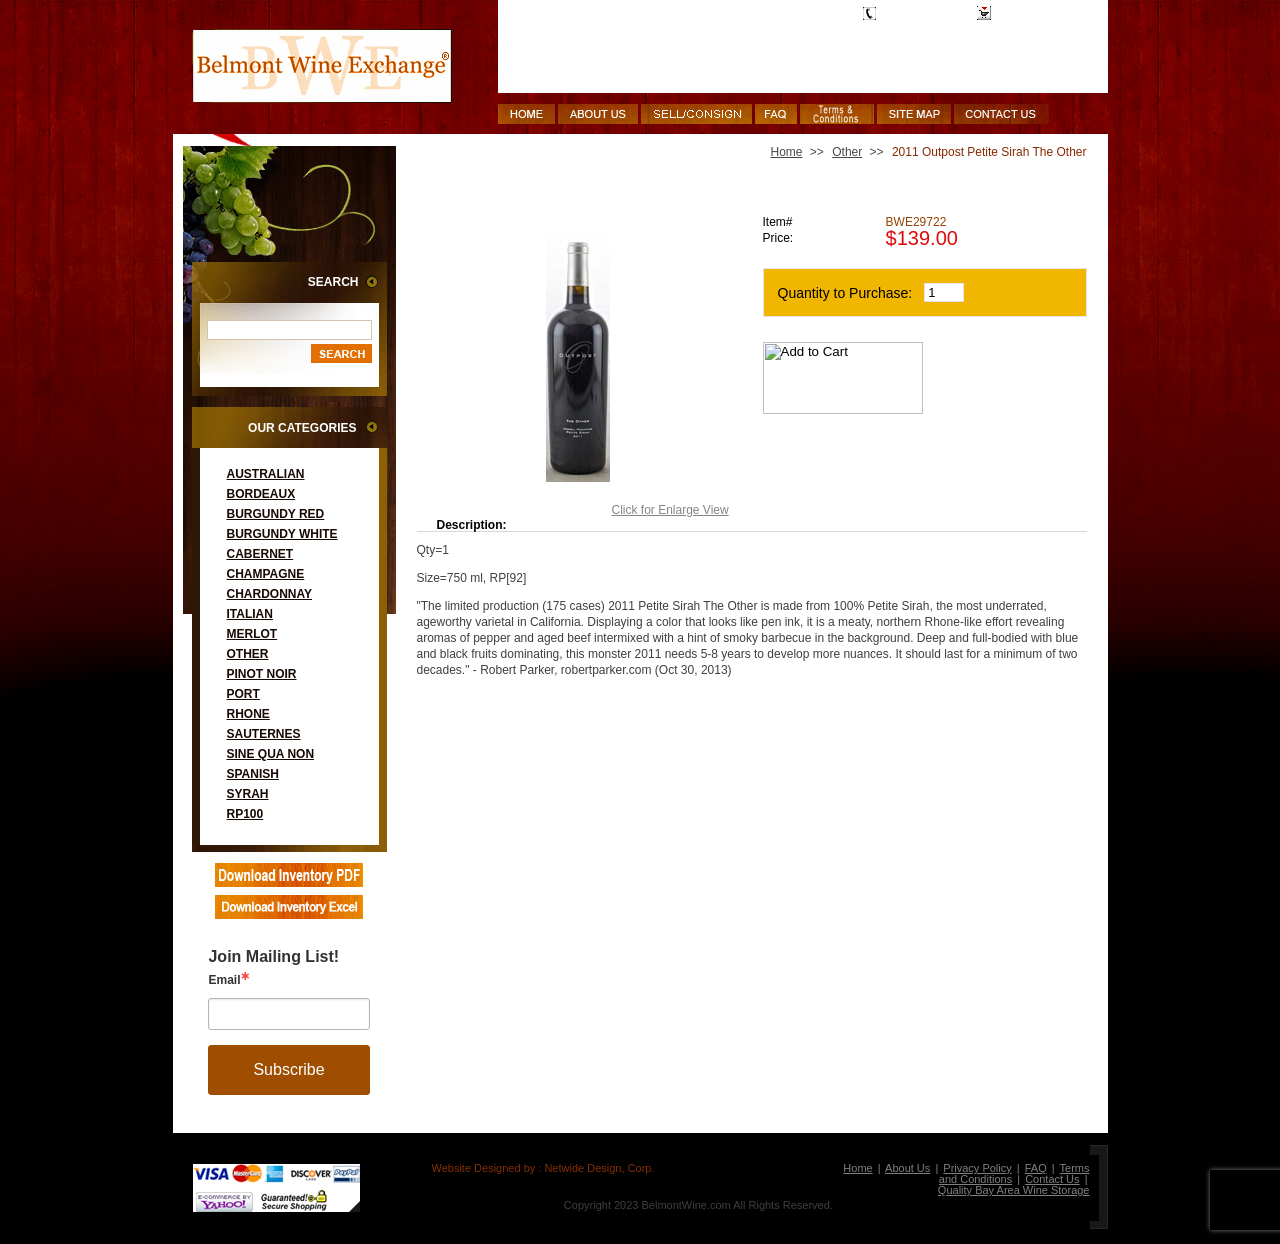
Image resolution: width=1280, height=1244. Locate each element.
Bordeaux (261, 494)
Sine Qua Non (271, 754)
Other (248, 654)
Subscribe (288, 1069)
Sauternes (264, 734)
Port (243, 694)
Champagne (266, 574)
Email (224, 980)
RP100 (245, 814)
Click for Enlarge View (670, 510)
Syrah (248, 794)
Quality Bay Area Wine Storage (1014, 1190)
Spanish (253, 774)
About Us (907, 1168)
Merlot (252, 634)
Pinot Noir (262, 674)
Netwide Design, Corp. (599, 1168)
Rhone (248, 714)
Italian (250, 614)
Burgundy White (282, 534)
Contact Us (1052, 1179)
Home (787, 152)
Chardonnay (270, 594)
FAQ (1036, 1168)
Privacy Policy (977, 1168)
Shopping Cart (1035, 13)
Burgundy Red (276, 514)
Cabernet (260, 554)
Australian (266, 474)
